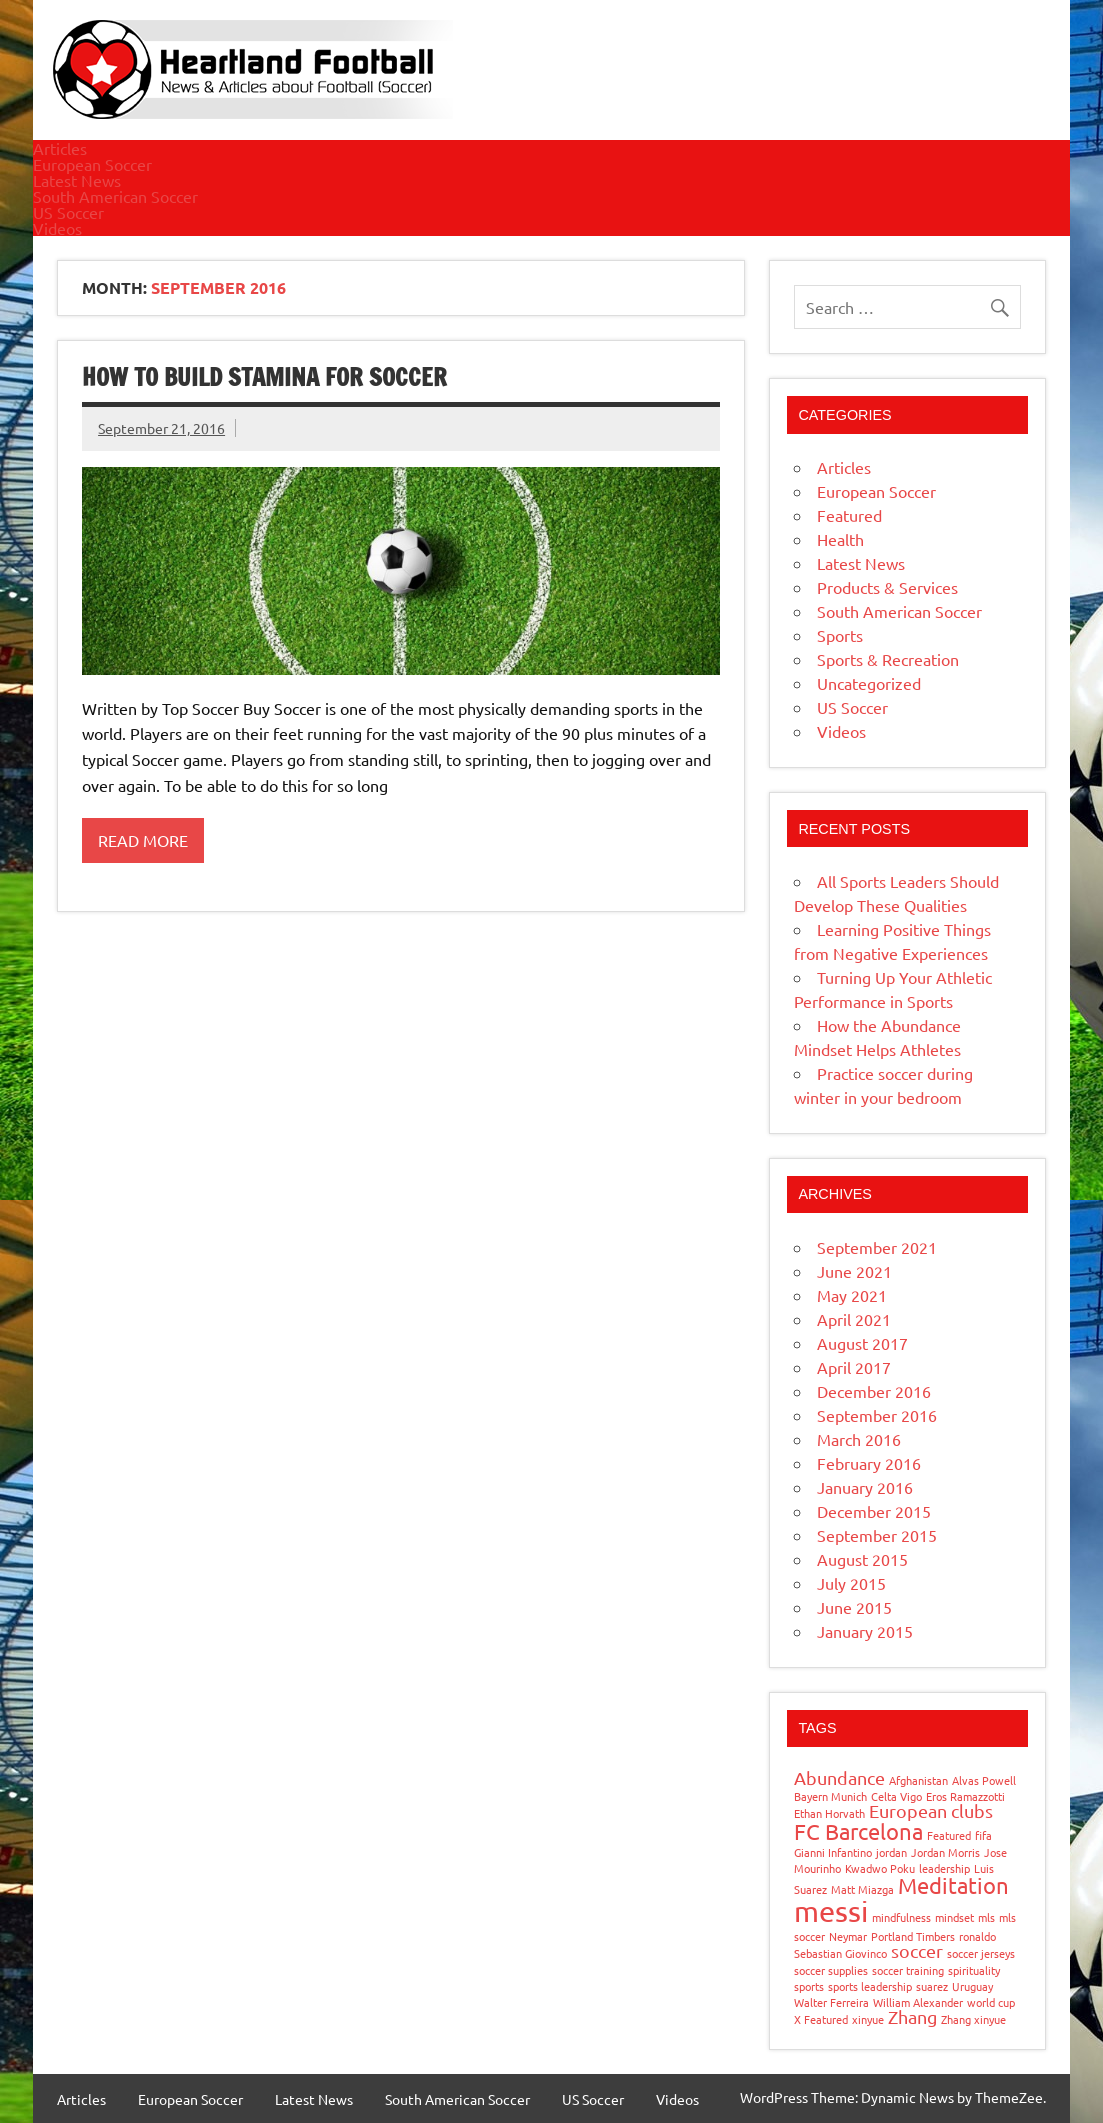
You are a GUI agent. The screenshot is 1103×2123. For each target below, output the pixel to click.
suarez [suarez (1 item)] (932, 1986)
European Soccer (92, 164)
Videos (57, 228)
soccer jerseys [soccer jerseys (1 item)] (981, 1953)
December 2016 (874, 1391)
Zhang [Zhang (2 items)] (912, 2016)
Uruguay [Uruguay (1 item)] (972, 1986)
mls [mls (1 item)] (986, 1917)
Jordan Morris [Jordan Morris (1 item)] (945, 1852)
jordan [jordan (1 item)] (891, 1852)
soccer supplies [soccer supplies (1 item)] (831, 1970)
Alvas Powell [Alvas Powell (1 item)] (984, 1780)
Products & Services (887, 587)
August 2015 (862, 1559)
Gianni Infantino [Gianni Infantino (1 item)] (833, 1852)
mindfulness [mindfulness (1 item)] (901, 1917)
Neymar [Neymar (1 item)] (848, 1936)
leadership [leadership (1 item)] (944, 1868)
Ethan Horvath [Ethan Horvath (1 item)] (829, 1813)
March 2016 (859, 1439)
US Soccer (68, 212)
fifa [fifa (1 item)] (983, 1835)
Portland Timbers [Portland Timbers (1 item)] (913, 1936)
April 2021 (854, 1319)
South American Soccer (115, 196)
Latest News (77, 180)
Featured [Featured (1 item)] (949, 1835)
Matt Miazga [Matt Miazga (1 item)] (862, 1889)
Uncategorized (869, 683)
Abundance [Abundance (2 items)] (839, 1777)
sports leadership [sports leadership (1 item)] (870, 1986)
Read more (143, 840)
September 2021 (877, 1247)
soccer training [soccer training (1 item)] (908, 1970)
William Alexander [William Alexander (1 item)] (918, 2002)
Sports (840, 635)
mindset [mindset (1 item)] (954, 1917)
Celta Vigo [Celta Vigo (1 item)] (896, 1796)
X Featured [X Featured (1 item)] (821, 2019)
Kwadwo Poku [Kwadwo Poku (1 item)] (880, 1868)
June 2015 (854, 1607)
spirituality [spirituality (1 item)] (974, 1970)
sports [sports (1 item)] (809, 1986)
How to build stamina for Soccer (264, 377)
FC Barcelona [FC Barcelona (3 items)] (858, 1831)
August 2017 (862, 1343)
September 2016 (877, 1415)
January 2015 (865, 1631)
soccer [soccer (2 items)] (917, 1950)
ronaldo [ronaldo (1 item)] (977, 1936)
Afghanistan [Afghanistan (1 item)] (918, 1780)
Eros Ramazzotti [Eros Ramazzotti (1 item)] (965, 1796)
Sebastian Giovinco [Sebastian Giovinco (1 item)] (840, 1953)
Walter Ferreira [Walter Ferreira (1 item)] (831, 2002)
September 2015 (877, 1535)
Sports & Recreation (888, 659)
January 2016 (865, 1487)
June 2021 (854, 1271)
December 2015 (874, 1511)
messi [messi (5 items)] (831, 1911)
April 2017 (854, 1367)
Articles (60, 148)
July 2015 (851, 1583)
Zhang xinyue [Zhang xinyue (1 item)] (973, 2019)
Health (840, 539)
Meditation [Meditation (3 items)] (953, 1885)
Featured (849, 515)
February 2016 (869, 1463)
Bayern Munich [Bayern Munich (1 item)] (830, 1796)
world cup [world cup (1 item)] (991, 2002)
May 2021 (852, 1295)
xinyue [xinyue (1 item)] (868, 2019)
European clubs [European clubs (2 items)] (931, 1810)
